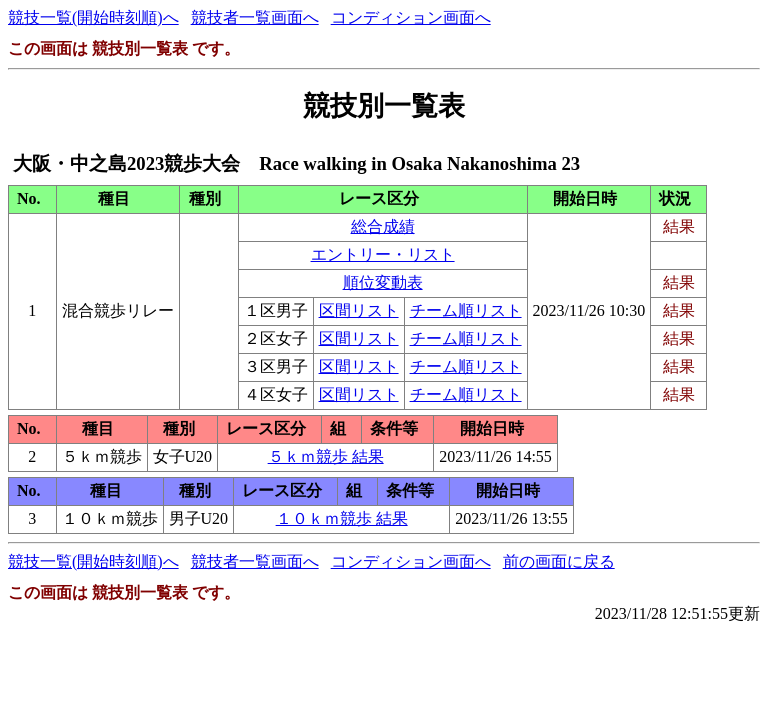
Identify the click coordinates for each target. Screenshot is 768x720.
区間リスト (359, 310)
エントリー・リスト (383, 254)
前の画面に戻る (559, 561)
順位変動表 (383, 282)
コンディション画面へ (411, 17)
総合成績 (383, 226)
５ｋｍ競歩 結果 (326, 456)
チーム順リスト (466, 310)
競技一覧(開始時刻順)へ (93, 17)
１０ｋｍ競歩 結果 (342, 518)
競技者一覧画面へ (255, 17)
